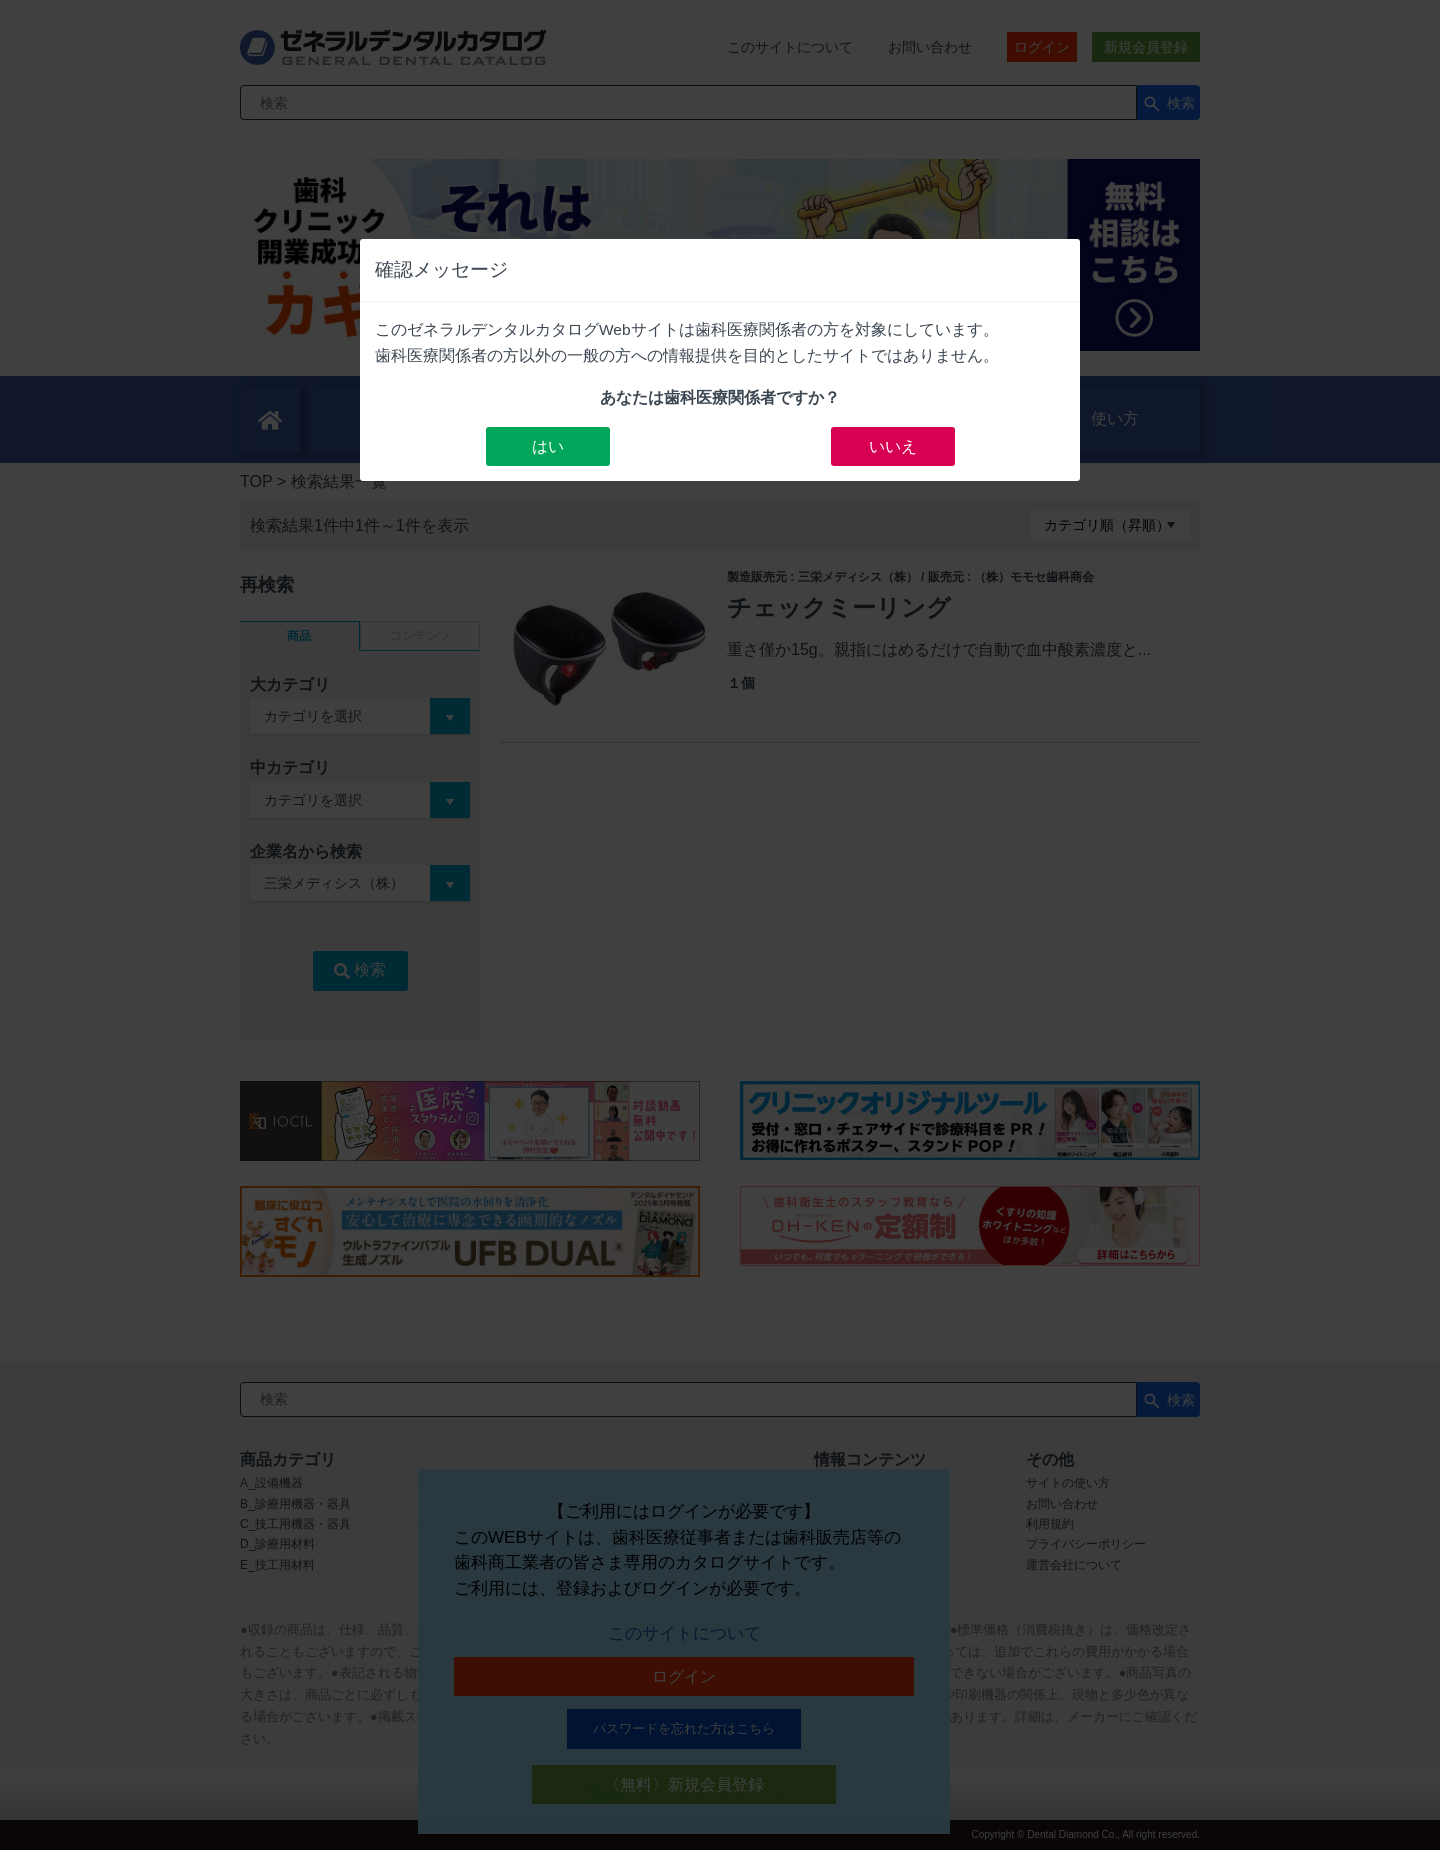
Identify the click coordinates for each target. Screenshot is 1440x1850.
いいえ (893, 446)
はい (548, 446)
